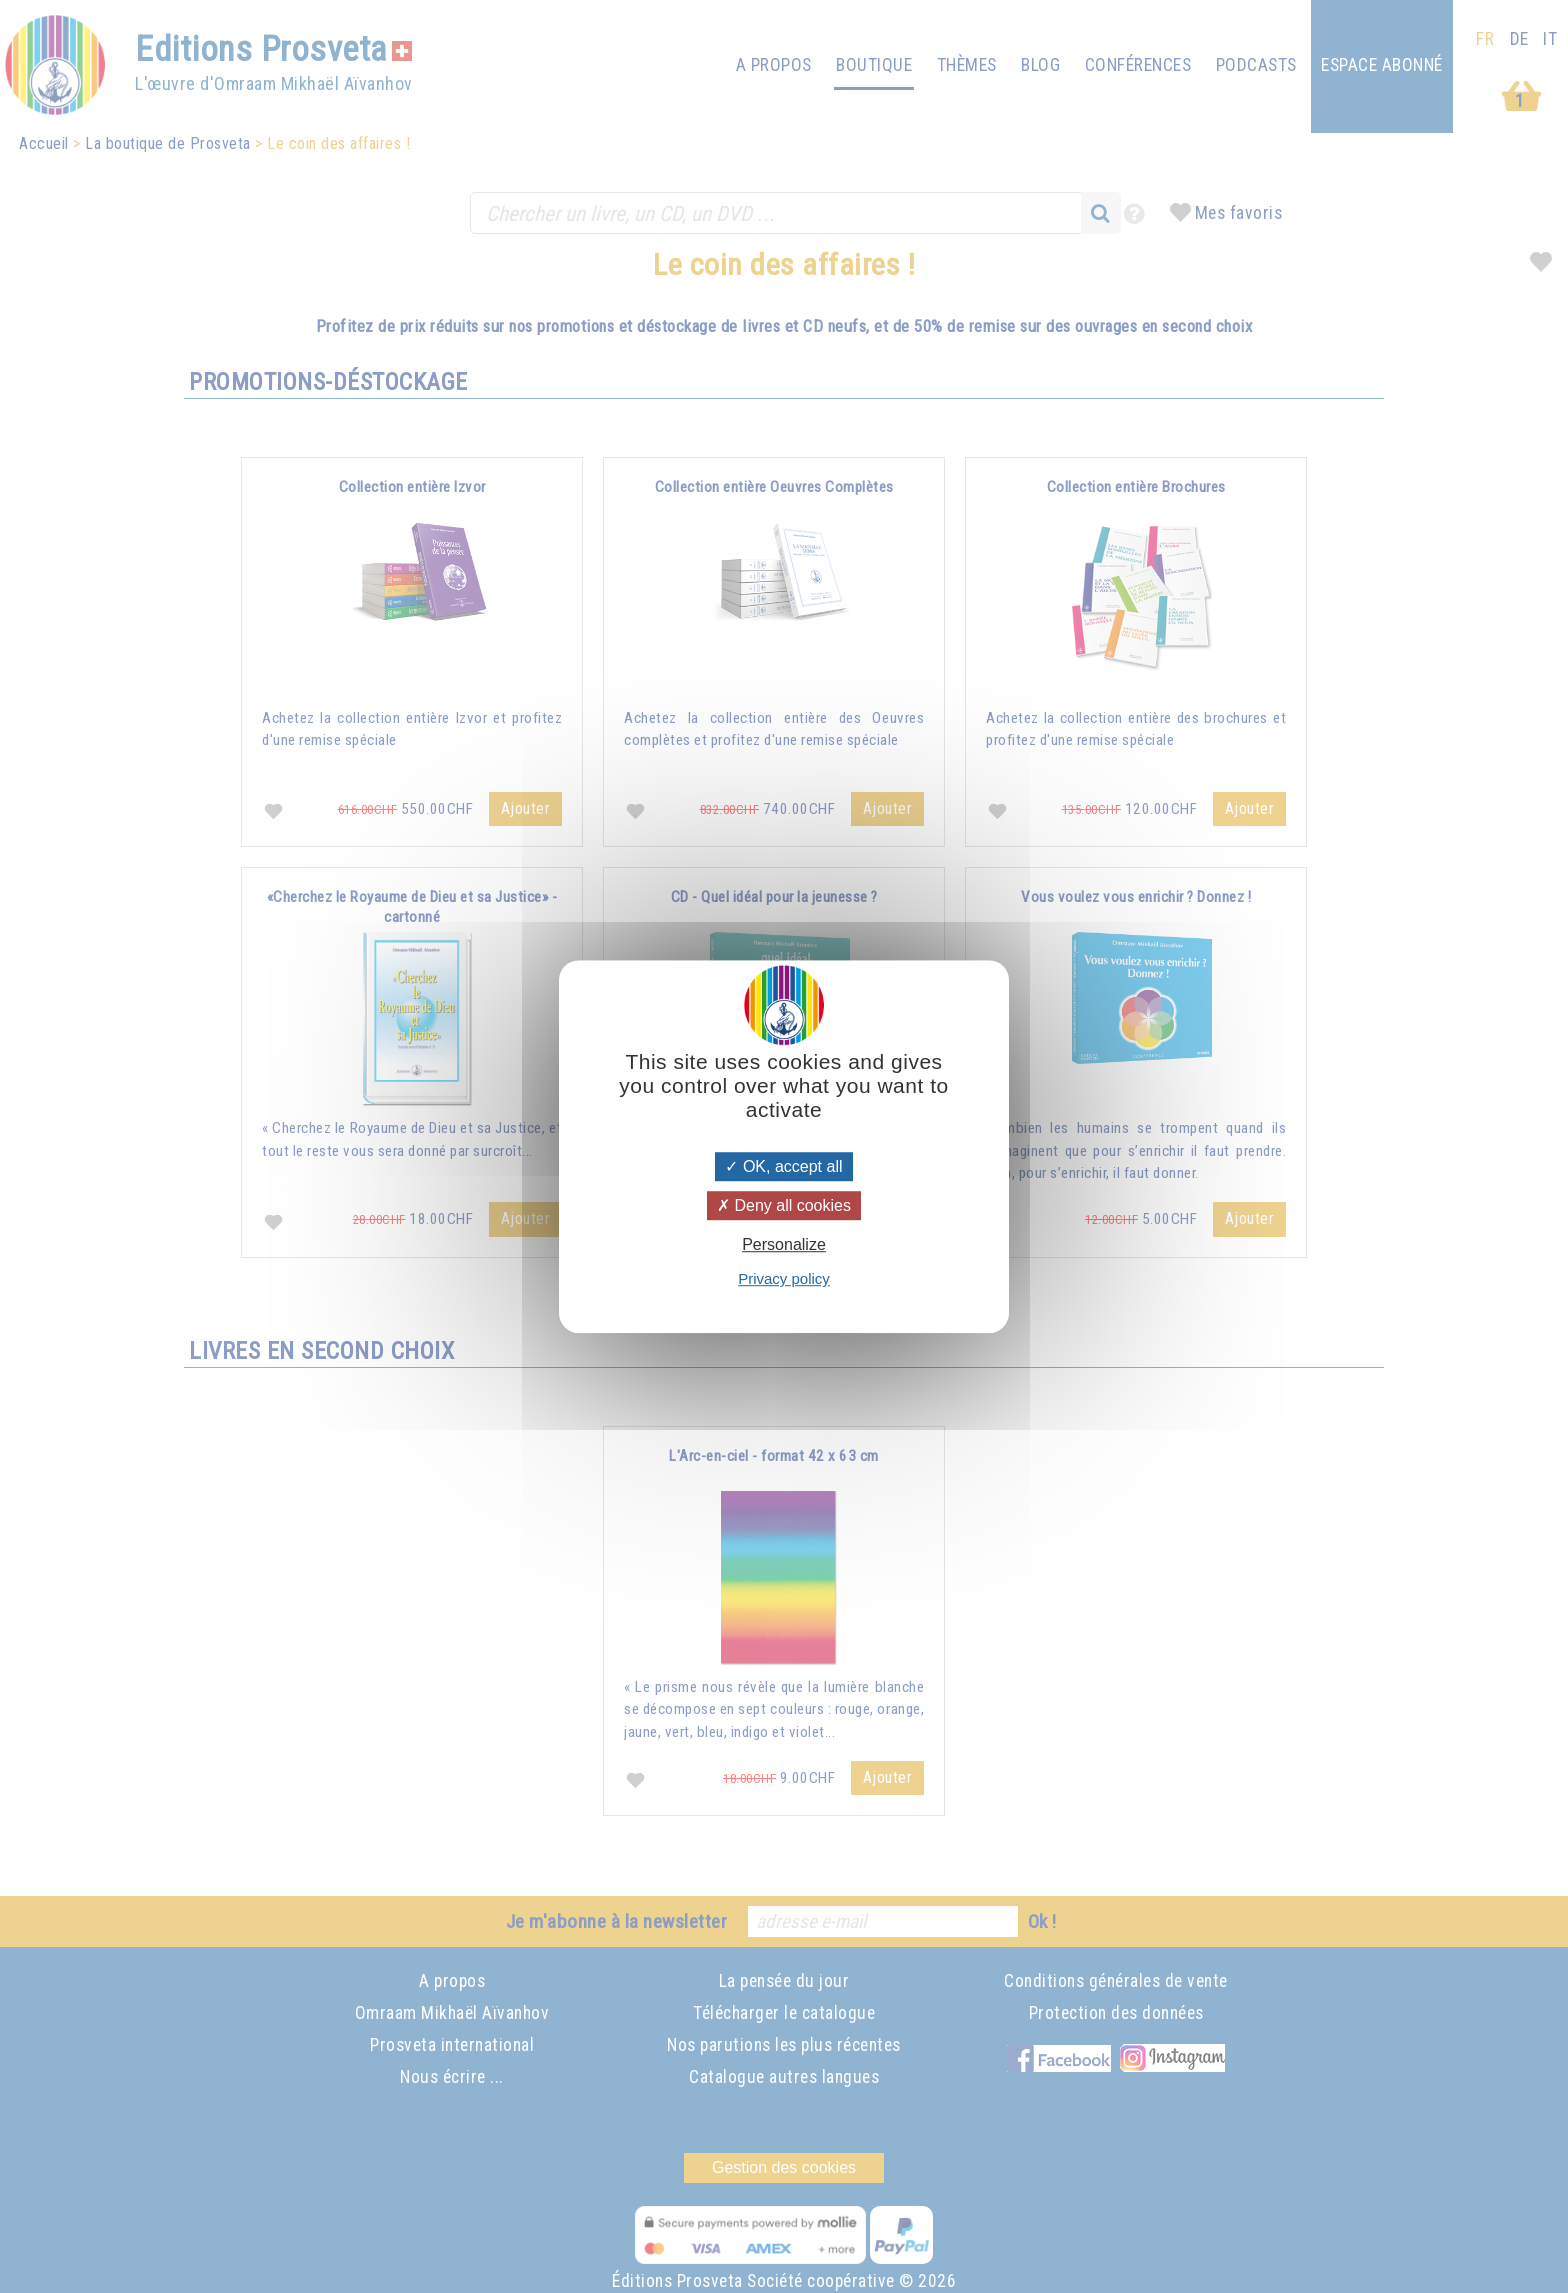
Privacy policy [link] (784, 1278)
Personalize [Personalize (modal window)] (784, 1244)
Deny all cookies (784, 1205)
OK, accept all (783, 1166)
